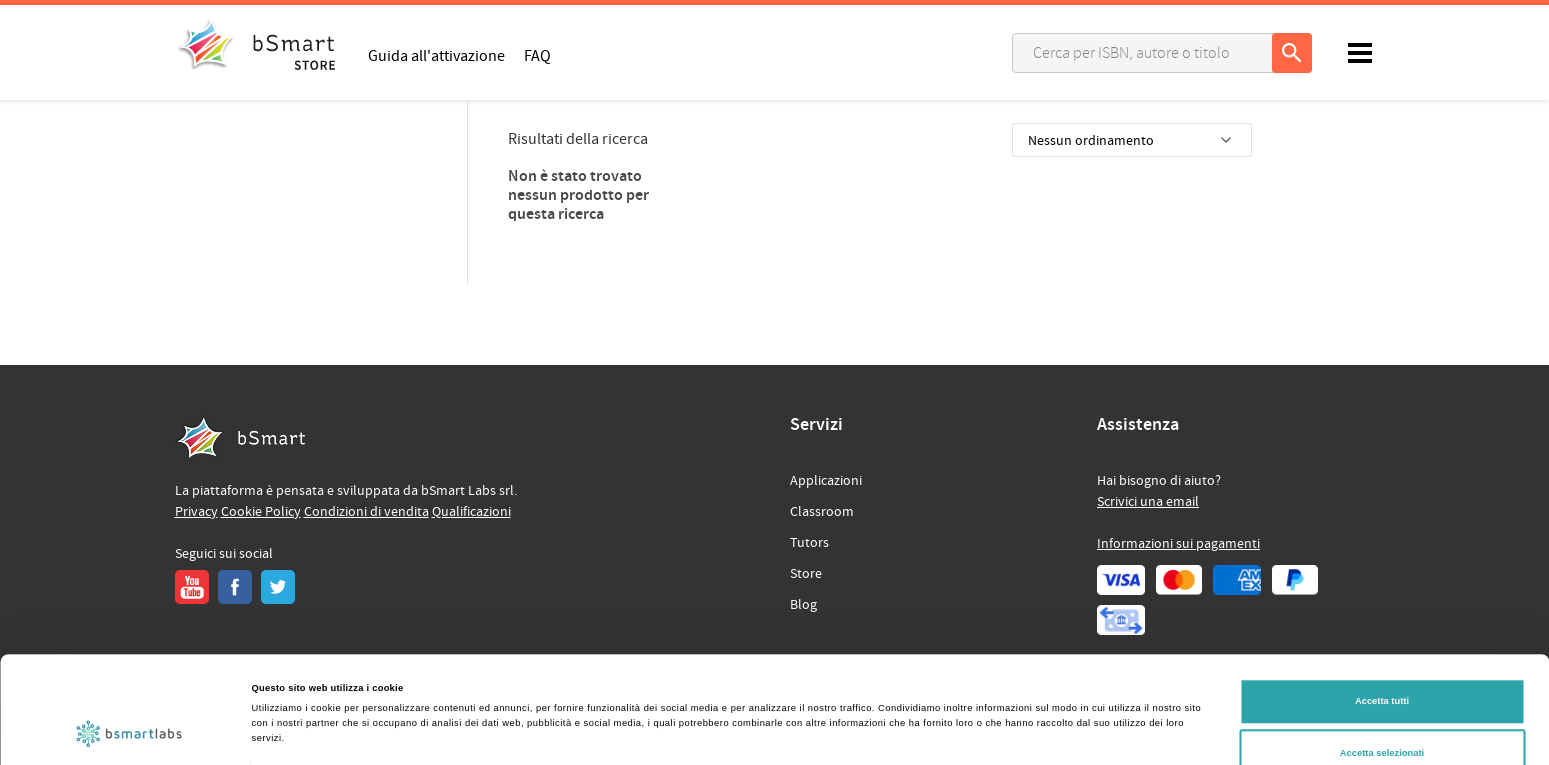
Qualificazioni (471, 512)
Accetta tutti (1382, 615)
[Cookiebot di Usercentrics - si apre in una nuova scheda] (129, 731)
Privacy (196, 512)
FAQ (537, 55)
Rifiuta (1381, 718)
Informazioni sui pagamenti (1178, 544)
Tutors (809, 543)
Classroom (822, 512)
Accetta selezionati (1382, 666)
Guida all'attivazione (436, 55)
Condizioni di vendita (366, 512)
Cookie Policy (261, 512)
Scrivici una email (1148, 502)
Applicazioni (826, 481)
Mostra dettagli (832, 704)
